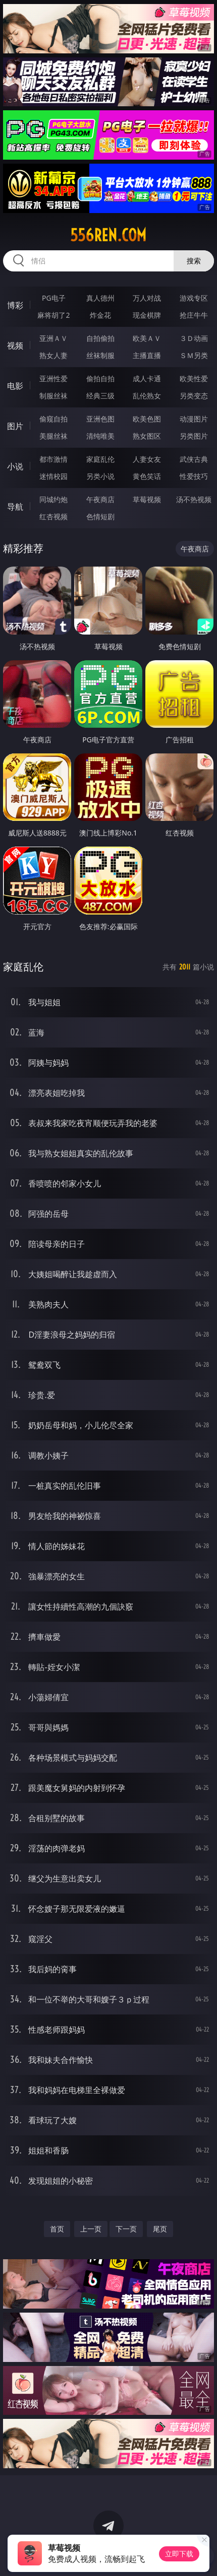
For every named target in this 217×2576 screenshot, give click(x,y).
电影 (15, 385)
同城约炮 (53, 499)
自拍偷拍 (100, 338)
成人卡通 (147, 378)
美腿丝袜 (53, 436)
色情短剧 (100, 516)
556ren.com (108, 235)
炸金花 (100, 315)
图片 (15, 426)
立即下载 (179, 2553)
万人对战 (147, 298)
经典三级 (100, 395)
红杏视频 (53, 516)
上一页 (90, 2229)
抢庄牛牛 (194, 315)
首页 (57, 2229)
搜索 (194, 260)
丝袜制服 (100, 355)
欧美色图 (147, 419)
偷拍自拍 (100, 378)
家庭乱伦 (100, 459)
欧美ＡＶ (147, 338)
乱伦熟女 (147, 395)
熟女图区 (147, 436)
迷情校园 (53, 476)
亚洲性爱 (53, 378)
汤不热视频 (193, 499)
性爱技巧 (194, 476)
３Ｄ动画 (194, 338)
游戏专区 (194, 298)
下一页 (126, 2229)
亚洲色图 (100, 419)
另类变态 (194, 395)
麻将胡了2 (53, 315)
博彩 (15, 305)
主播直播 (147, 355)
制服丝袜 (53, 395)
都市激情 (53, 459)
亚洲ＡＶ (53, 338)
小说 (15, 466)
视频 (15, 345)
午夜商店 (100, 499)
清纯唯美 (100, 436)
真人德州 (100, 298)
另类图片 (194, 436)
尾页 (160, 2229)
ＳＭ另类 (194, 355)
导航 (15, 506)
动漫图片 (194, 419)
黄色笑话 (147, 476)
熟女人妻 (53, 355)
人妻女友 (147, 459)
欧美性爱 (194, 378)
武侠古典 (194, 459)
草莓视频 (147, 499)
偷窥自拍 (53, 419)
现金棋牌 (147, 315)
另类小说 (100, 476)
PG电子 (54, 298)
